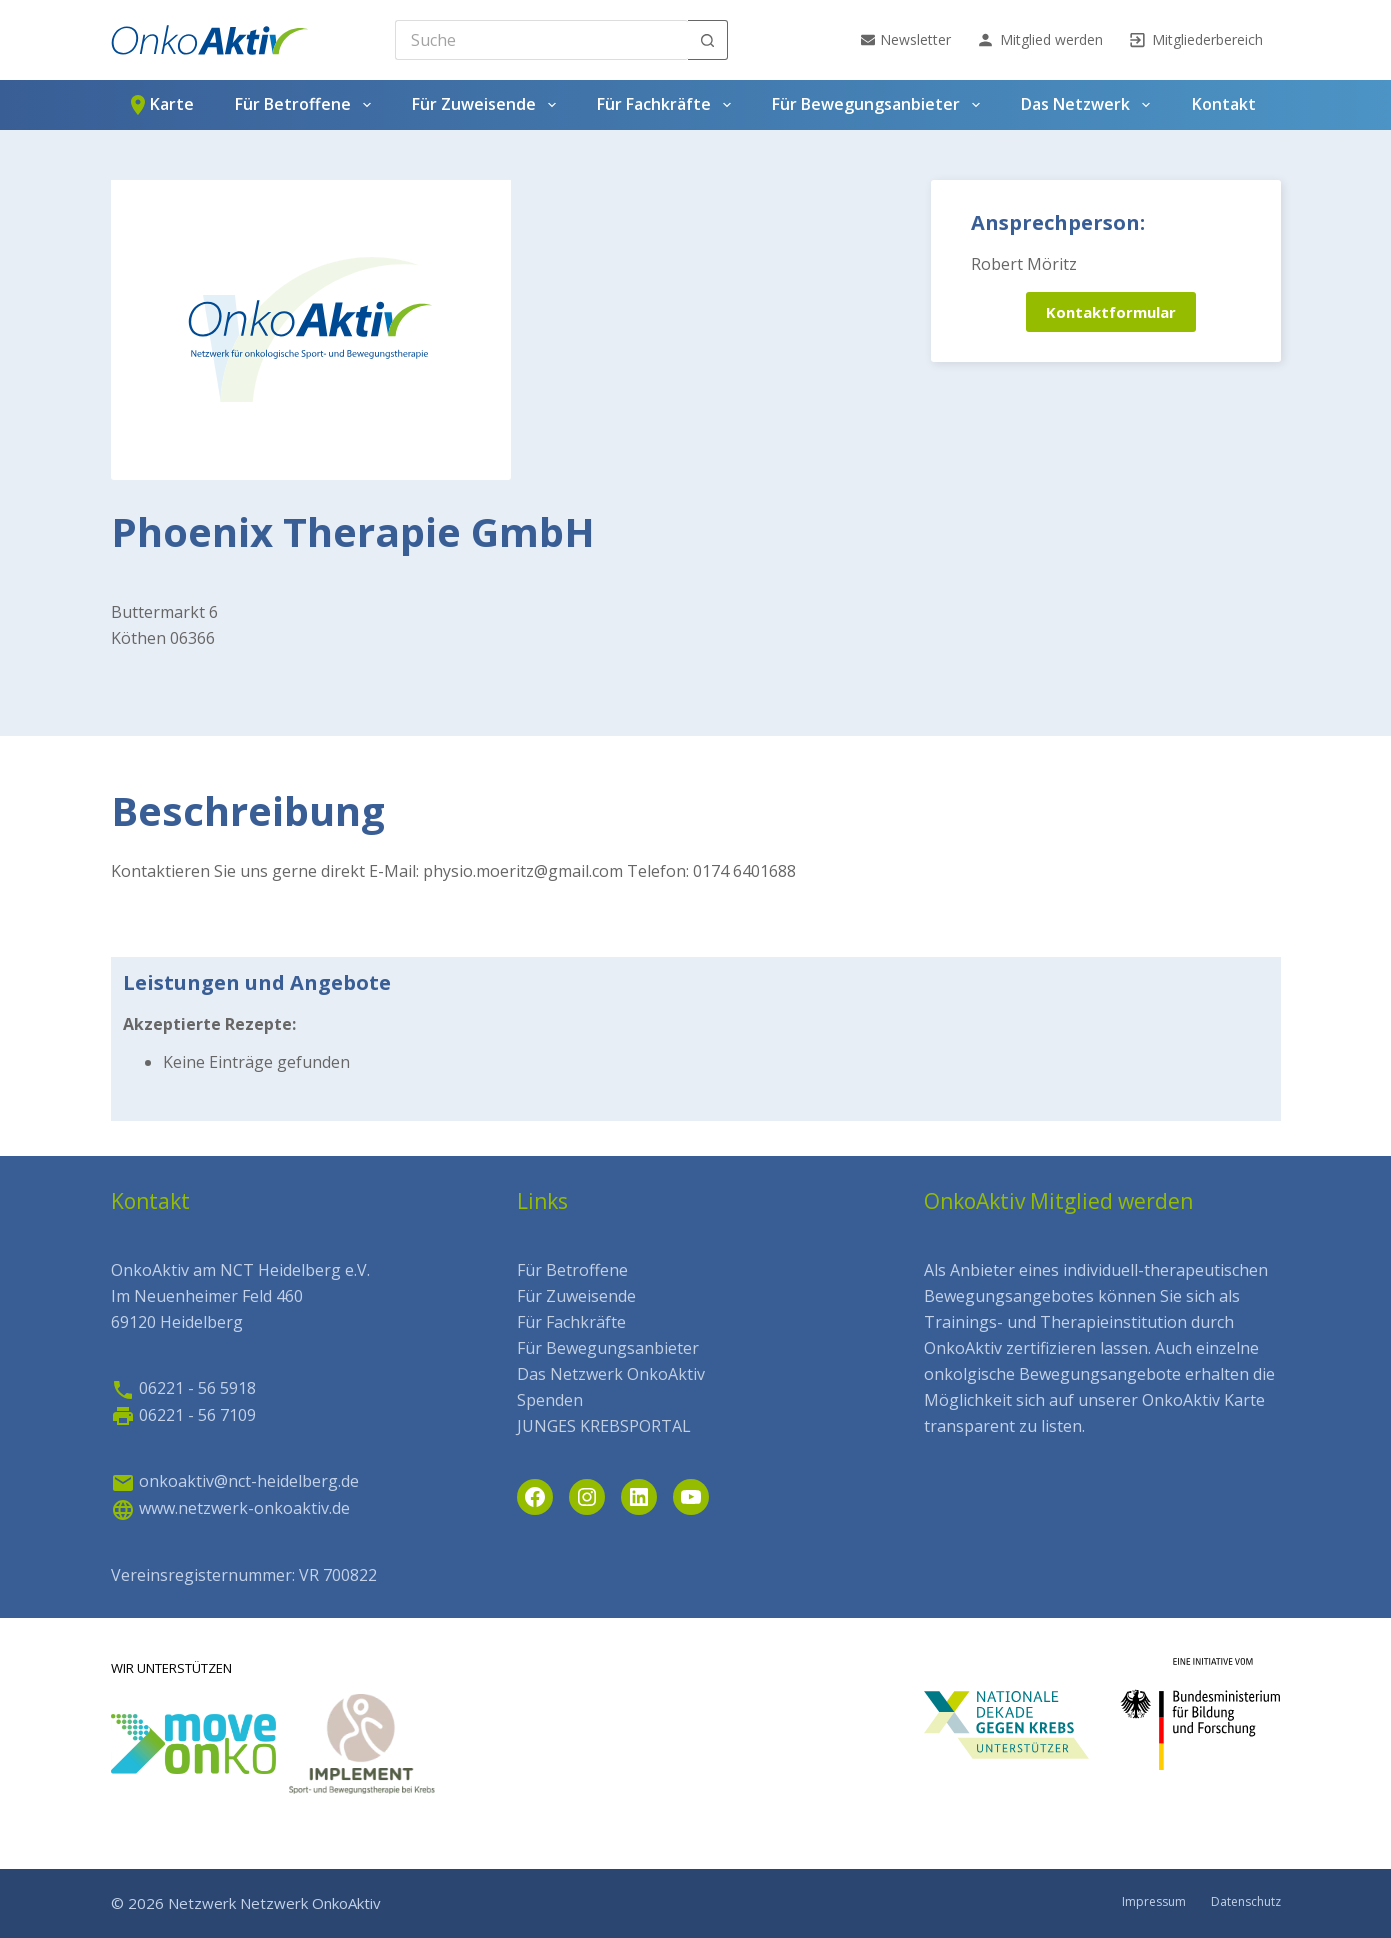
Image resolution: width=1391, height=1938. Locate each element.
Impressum (1154, 1902)
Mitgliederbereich (1195, 40)
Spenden (550, 1400)
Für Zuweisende (487, 105)
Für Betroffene (306, 105)
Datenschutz (1246, 1902)
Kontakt (1224, 104)
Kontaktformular (1111, 312)
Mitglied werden (1039, 40)
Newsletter (906, 39)
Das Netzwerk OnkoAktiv (611, 1374)
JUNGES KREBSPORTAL (604, 1426)
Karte (160, 105)
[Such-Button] (708, 40)
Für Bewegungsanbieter (879, 105)
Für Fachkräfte (667, 105)
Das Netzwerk (1089, 105)
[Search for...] (541, 40)
